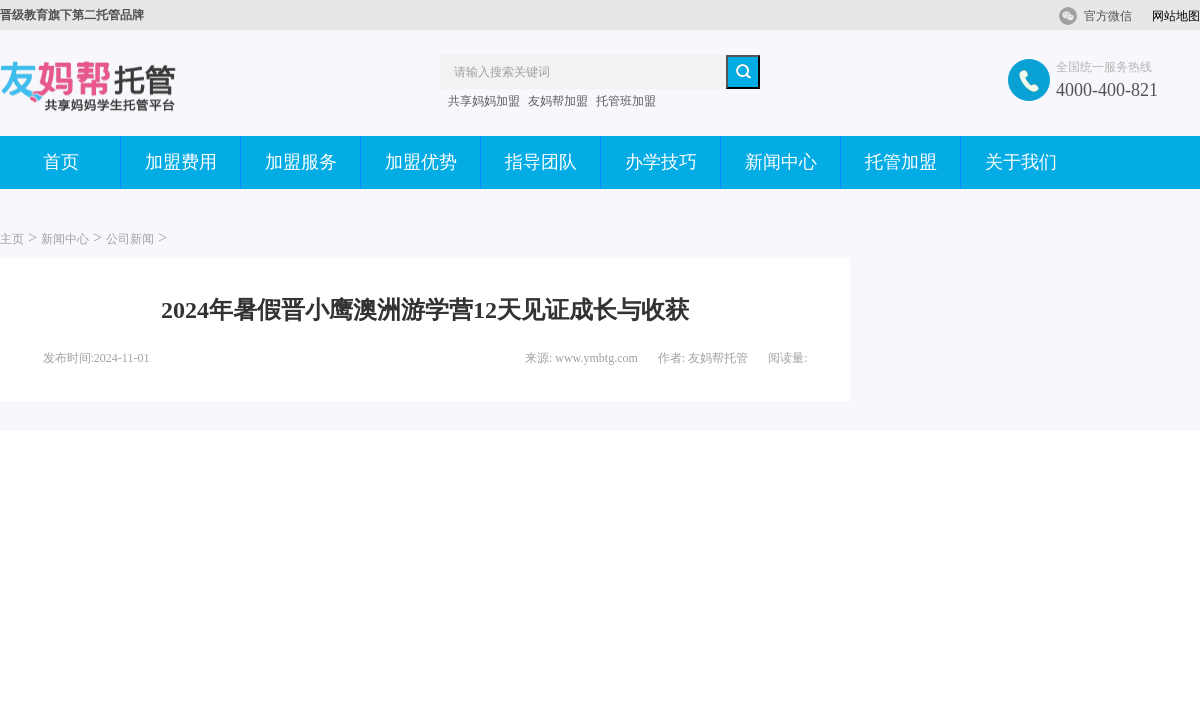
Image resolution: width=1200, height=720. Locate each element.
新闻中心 (781, 162)
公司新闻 (130, 239)
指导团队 (541, 162)
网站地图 (1176, 16)
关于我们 (1021, 162)
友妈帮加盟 (558, 101)
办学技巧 (661, 162)
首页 (61, 162)
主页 (12, 239)
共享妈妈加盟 (484, 101)
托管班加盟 (626, 101)
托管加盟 (901, 162)
